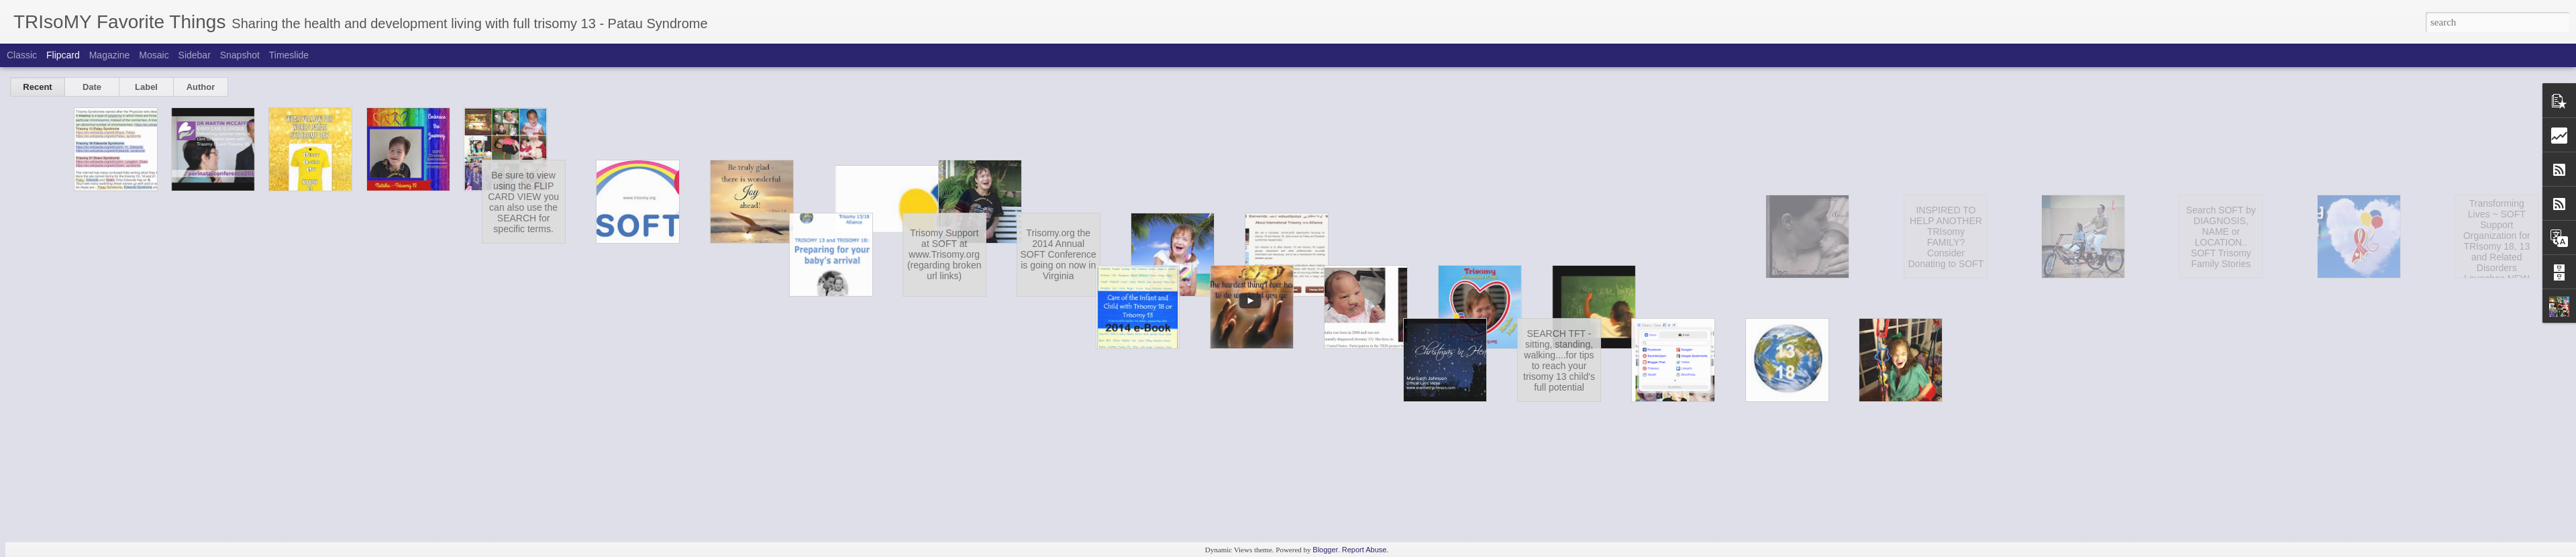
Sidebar (194, 55)
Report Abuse (1364, 550)
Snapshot (240, 55)
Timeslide (289, 55)
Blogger (1325, 550)
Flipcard (63, 55)
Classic (22, 55)
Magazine (109, 55)
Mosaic (153, 55)
